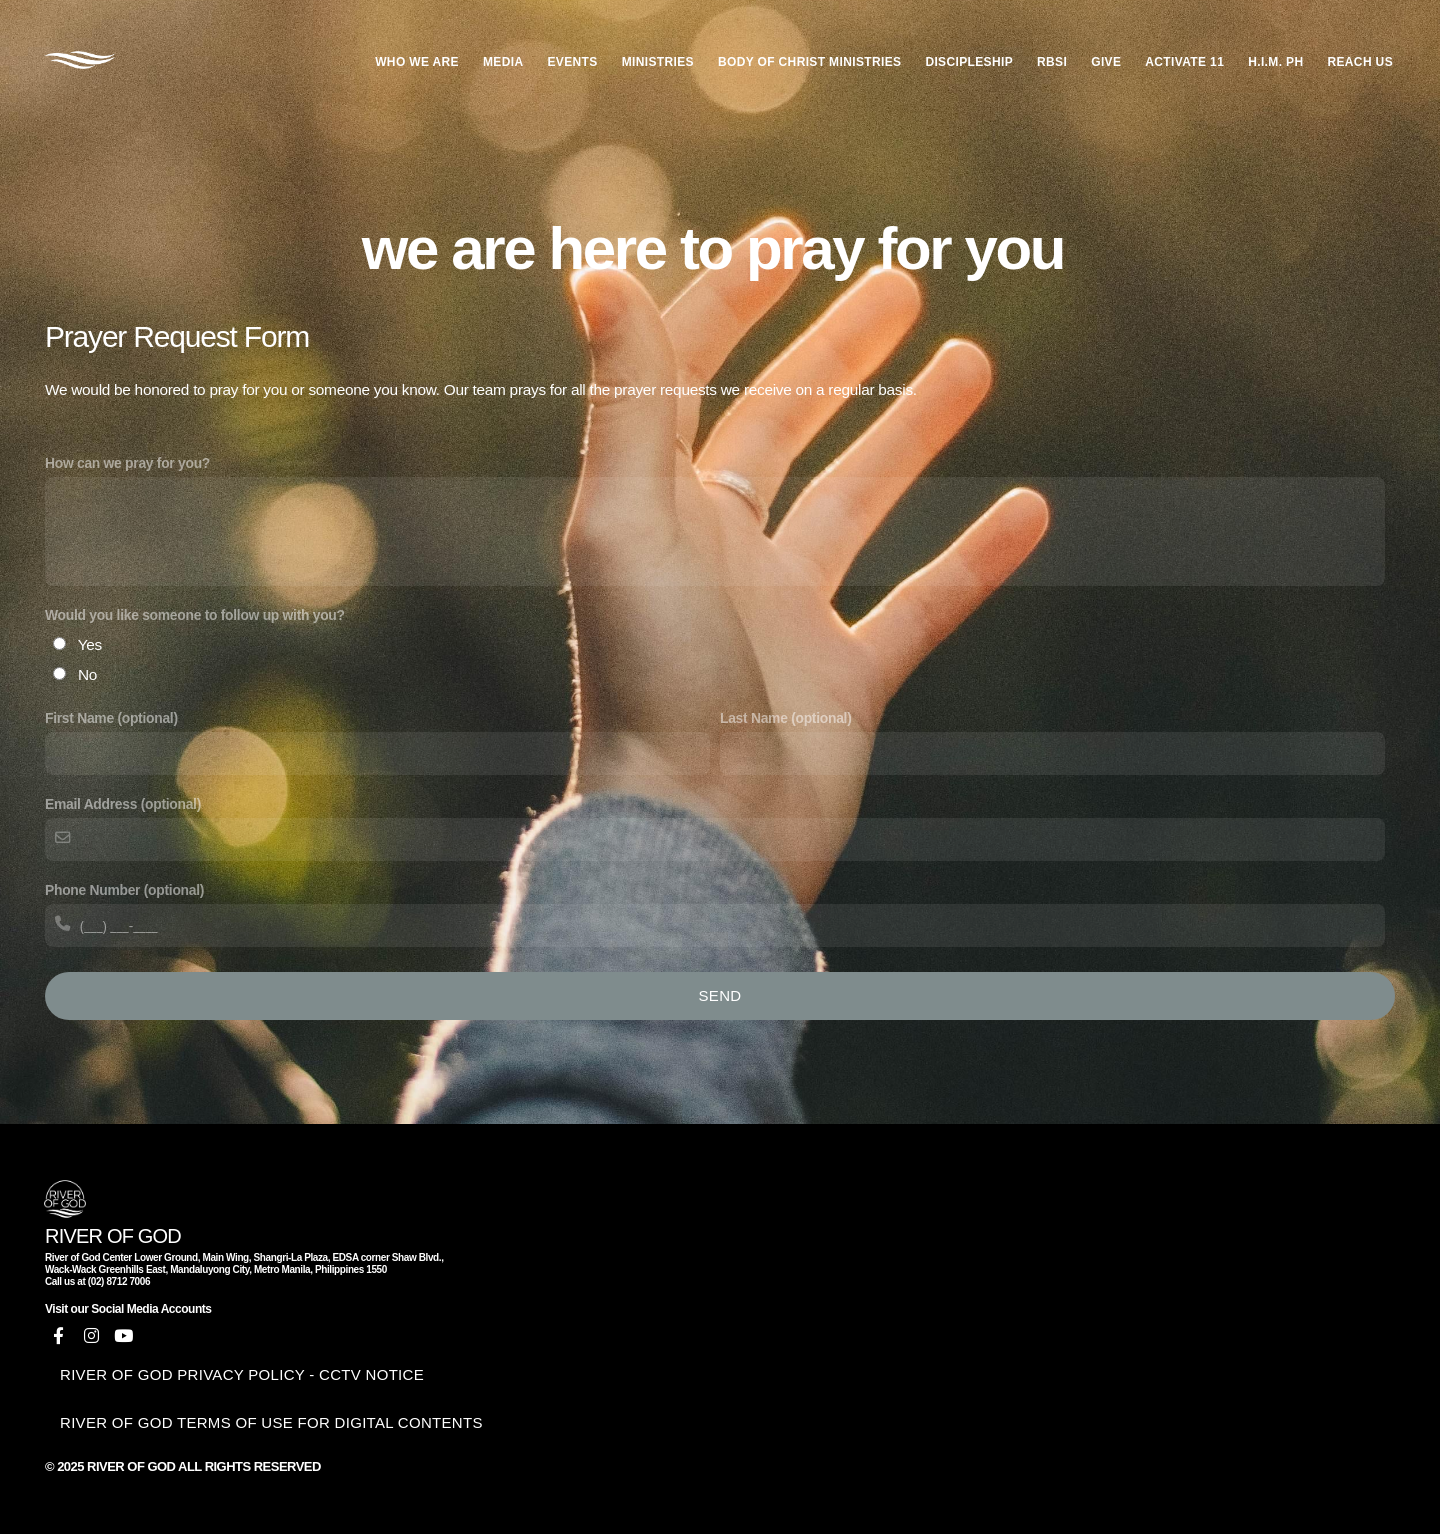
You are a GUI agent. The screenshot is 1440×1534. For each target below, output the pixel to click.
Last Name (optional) (785, 718)
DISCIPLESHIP (969, 62)
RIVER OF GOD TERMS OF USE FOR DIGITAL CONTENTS (271, 1422)
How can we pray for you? (127, 463)
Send (720, 995)
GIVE (1106, 62)
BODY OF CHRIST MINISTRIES (809, 62)
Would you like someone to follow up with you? (195, 615)
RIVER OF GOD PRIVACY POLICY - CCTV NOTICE (242, 1374)
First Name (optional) (111, 718)
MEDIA (503, 62)
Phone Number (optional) (124, 890)
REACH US (1360, 62)
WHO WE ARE (417, 62)
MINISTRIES (658, 62)
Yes (90, 644)
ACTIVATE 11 (1184, 62)
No (87, 674)
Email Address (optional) (123, 804)
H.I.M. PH (1275, 62)
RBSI (1052, 62)
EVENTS (572, 62)
